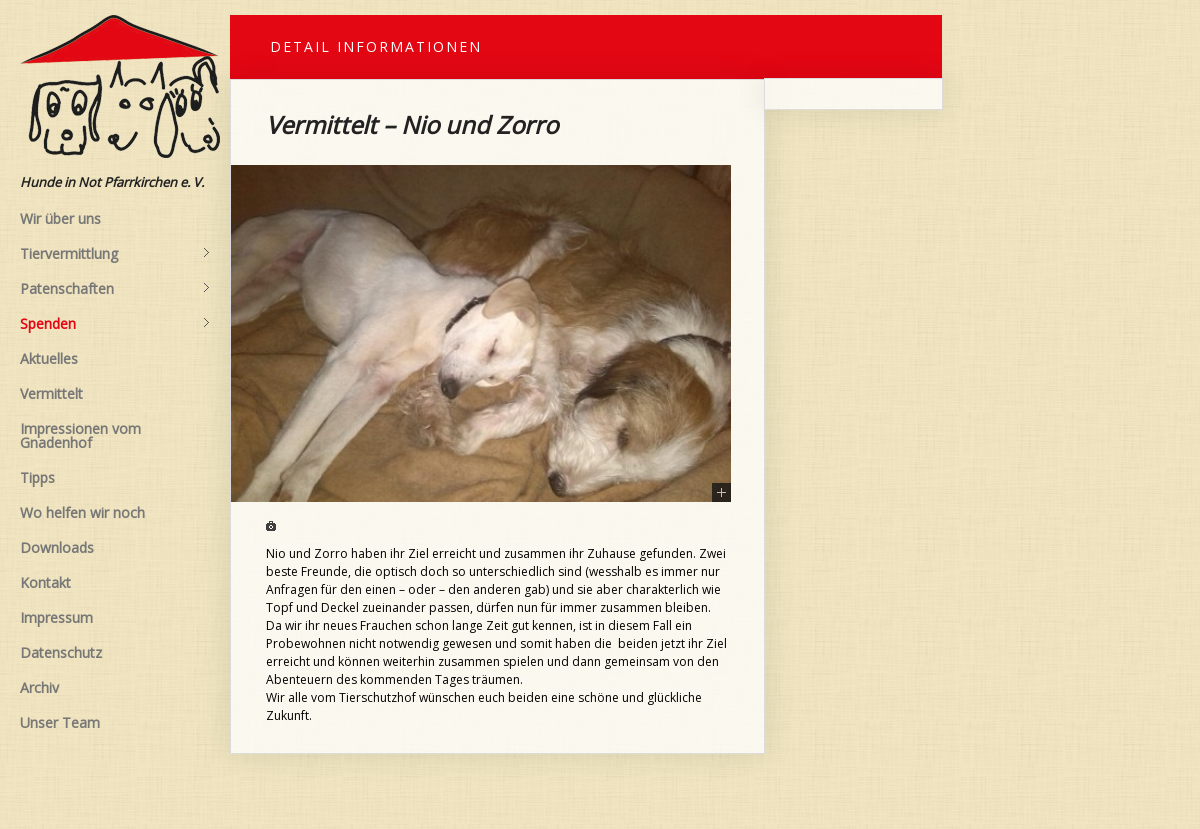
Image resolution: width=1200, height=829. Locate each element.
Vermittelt (51, 393)
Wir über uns (60, 218)
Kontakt (45, 582)
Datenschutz (61, 652)
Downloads (57, 547)
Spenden (115, 324)
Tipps (37, 477)
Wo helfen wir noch (82, 512)
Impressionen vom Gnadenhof (80, 435)
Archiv (39, 687)
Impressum (56, 617)
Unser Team (60, 722)
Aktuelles (49, 358)
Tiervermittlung (115, 254)
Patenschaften (115, 289)
